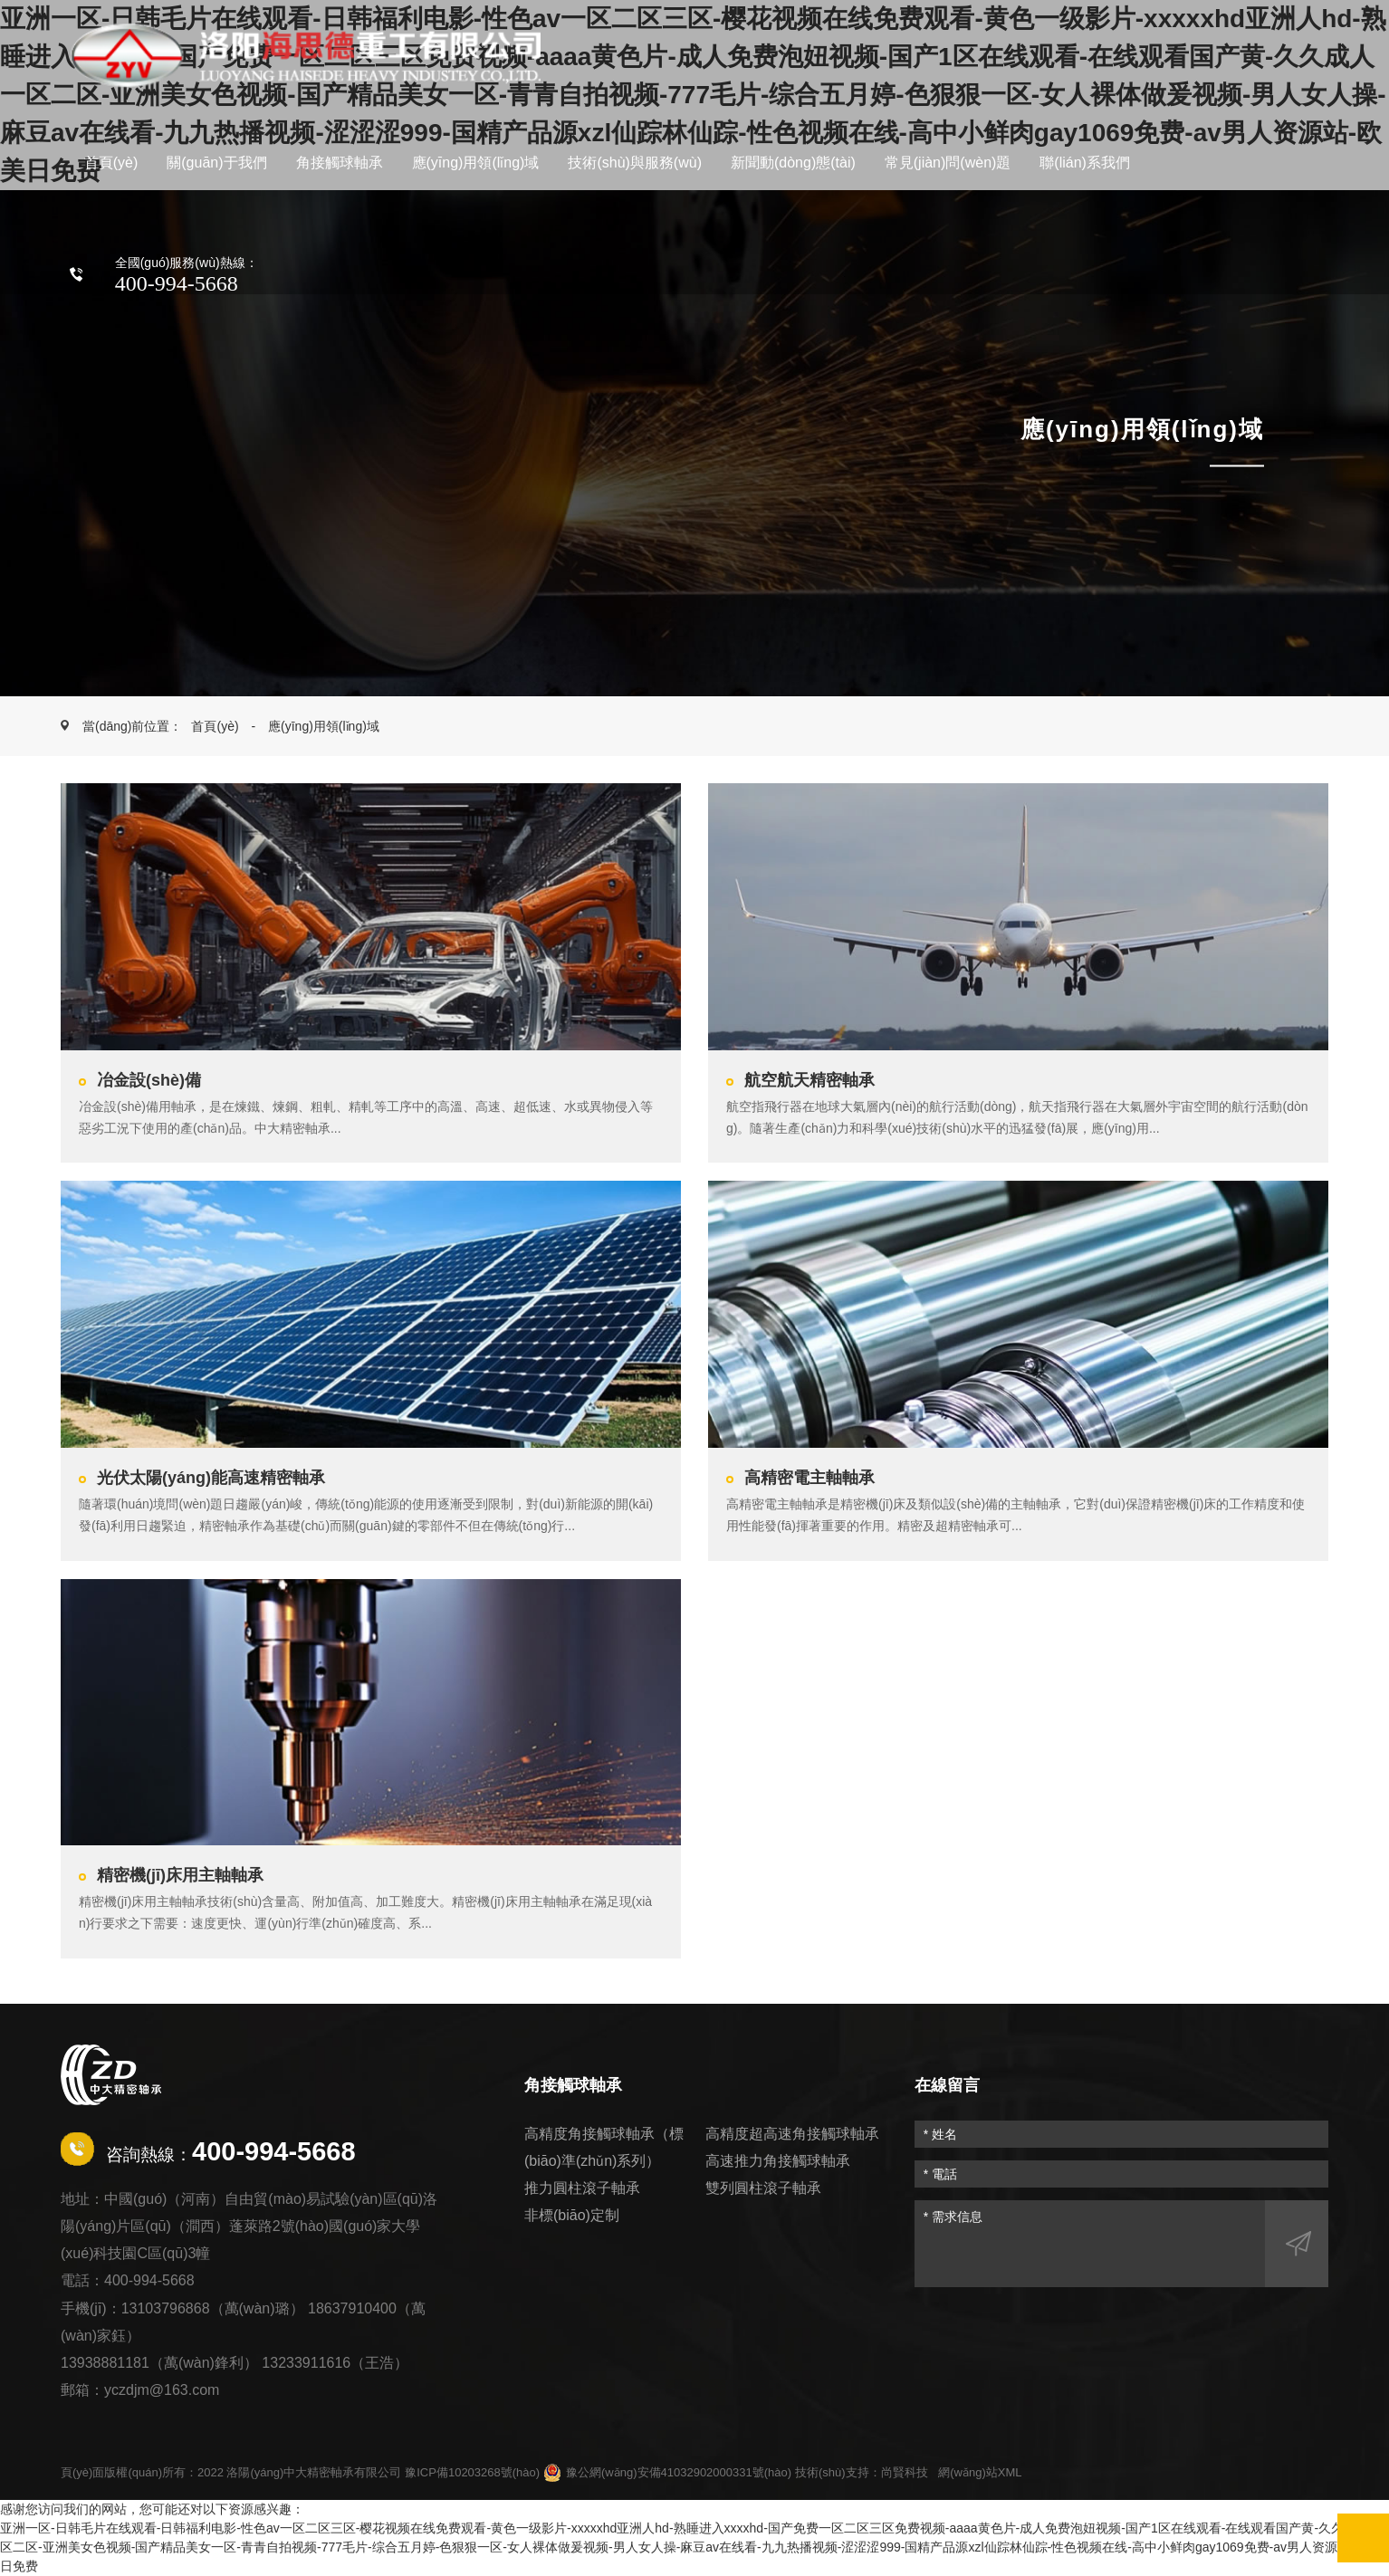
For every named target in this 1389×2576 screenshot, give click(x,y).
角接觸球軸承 (339, 162)
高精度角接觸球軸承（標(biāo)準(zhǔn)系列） (604, 2147)
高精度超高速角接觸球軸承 (792, 2133)
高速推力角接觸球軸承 (777, 2161)
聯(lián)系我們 (1084, 162)
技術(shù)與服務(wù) (635, 162)
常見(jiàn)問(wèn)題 (948, 162)
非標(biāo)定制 (571, 2215)
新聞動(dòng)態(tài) (793, 162)
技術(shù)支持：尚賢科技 (861, 2472)
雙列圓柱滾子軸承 (763, 2188)
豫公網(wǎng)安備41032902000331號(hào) (667, 2473)
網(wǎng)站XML (979, 2472)
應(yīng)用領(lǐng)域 (476, 162)
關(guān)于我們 (216, 162)
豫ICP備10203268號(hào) (472, 2472)
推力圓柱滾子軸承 (582, 2188)
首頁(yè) (111, 162)
